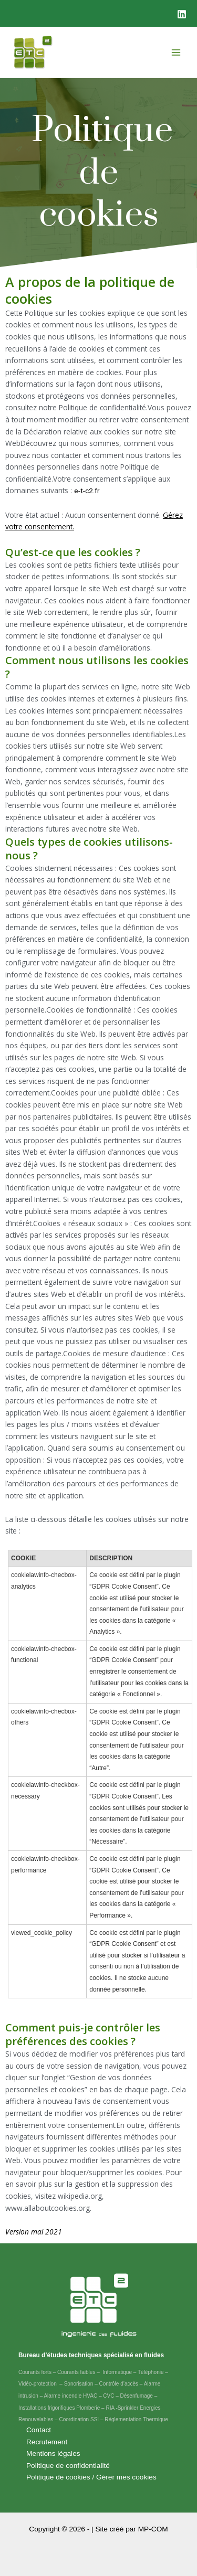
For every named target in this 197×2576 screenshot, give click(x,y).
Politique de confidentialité (68, 2465)
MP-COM (153, 2529)
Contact (38, 2430)
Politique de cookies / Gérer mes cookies (91, 2477)
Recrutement (46, 2442)
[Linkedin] (181, 14)
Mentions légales (53, 2453)
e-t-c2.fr (86, 490)
